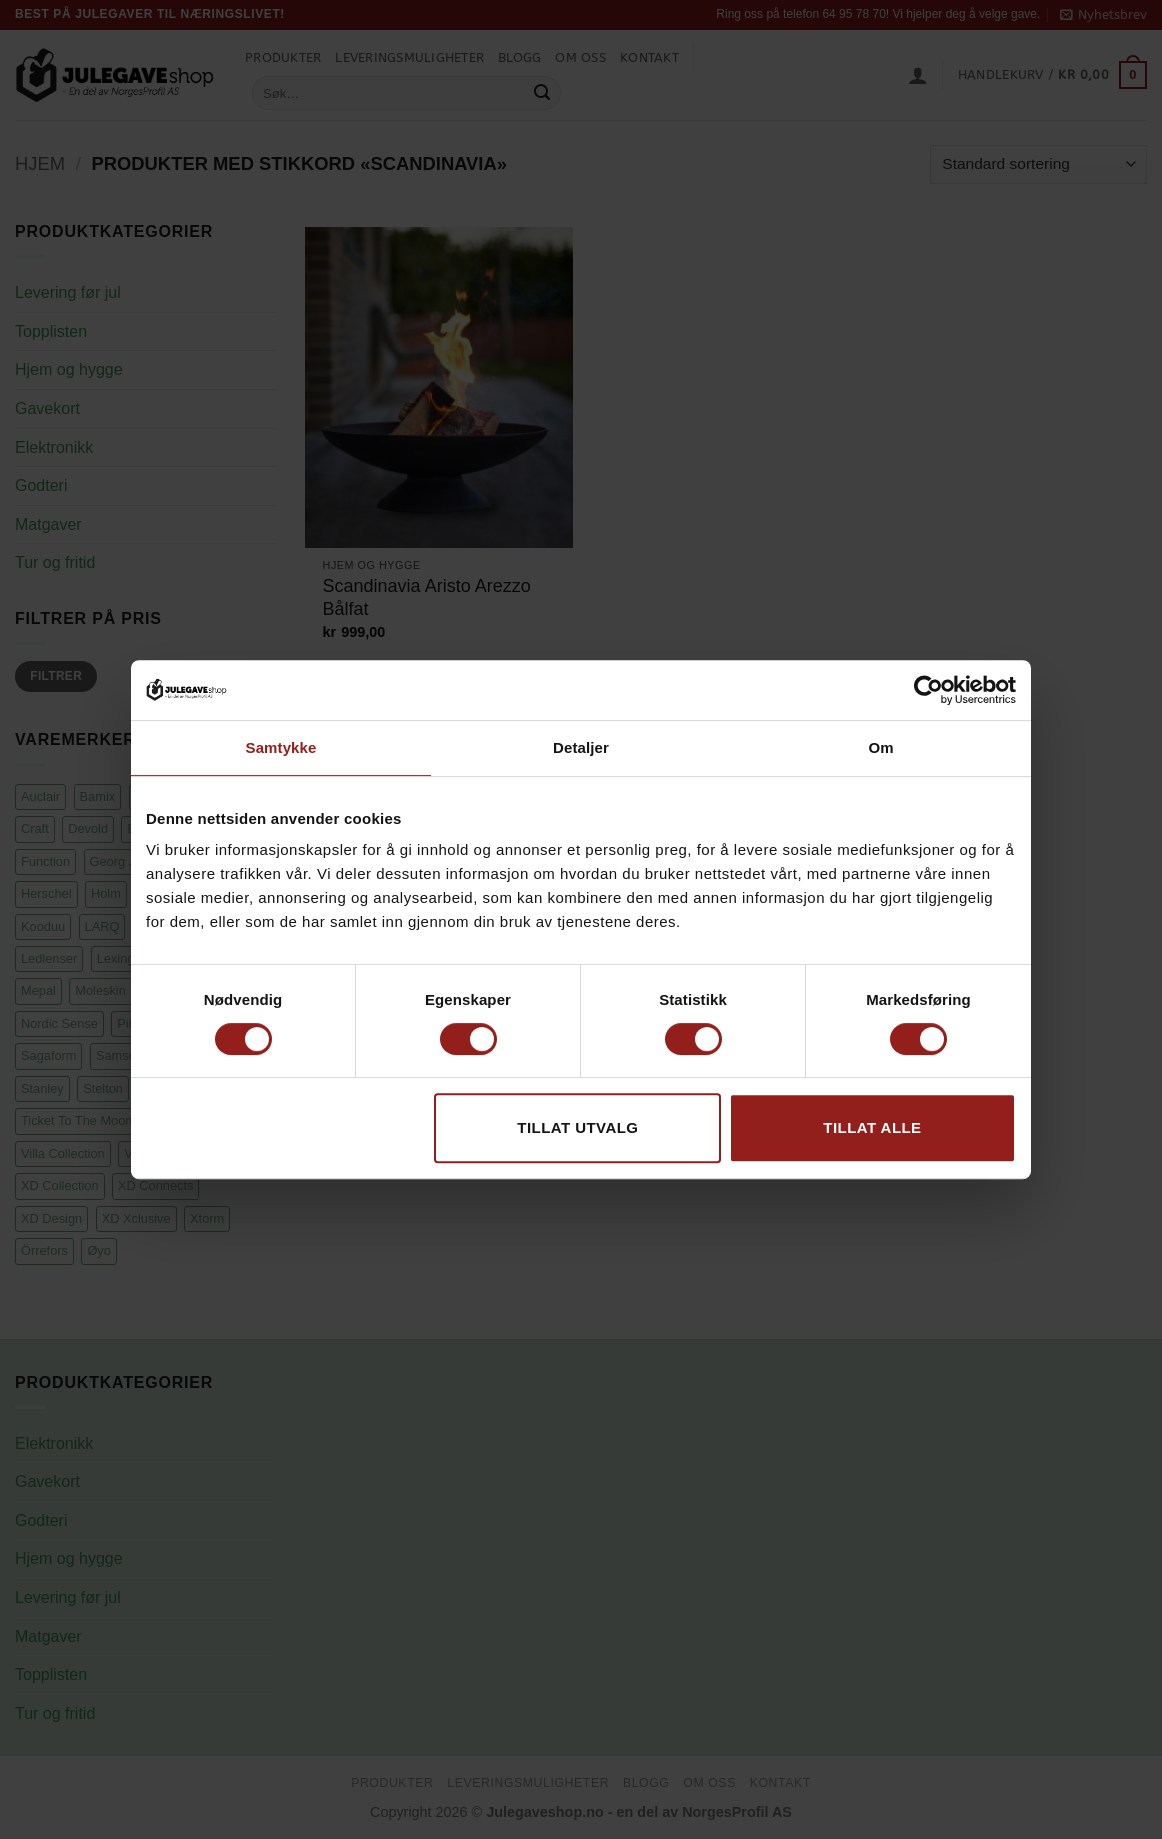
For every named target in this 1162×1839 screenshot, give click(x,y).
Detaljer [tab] (581, 747)
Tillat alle (872, 1127)
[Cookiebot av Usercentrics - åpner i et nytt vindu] (928, 690)
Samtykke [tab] (281, 747)
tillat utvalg (577, 1127)
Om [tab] (880, 747)
